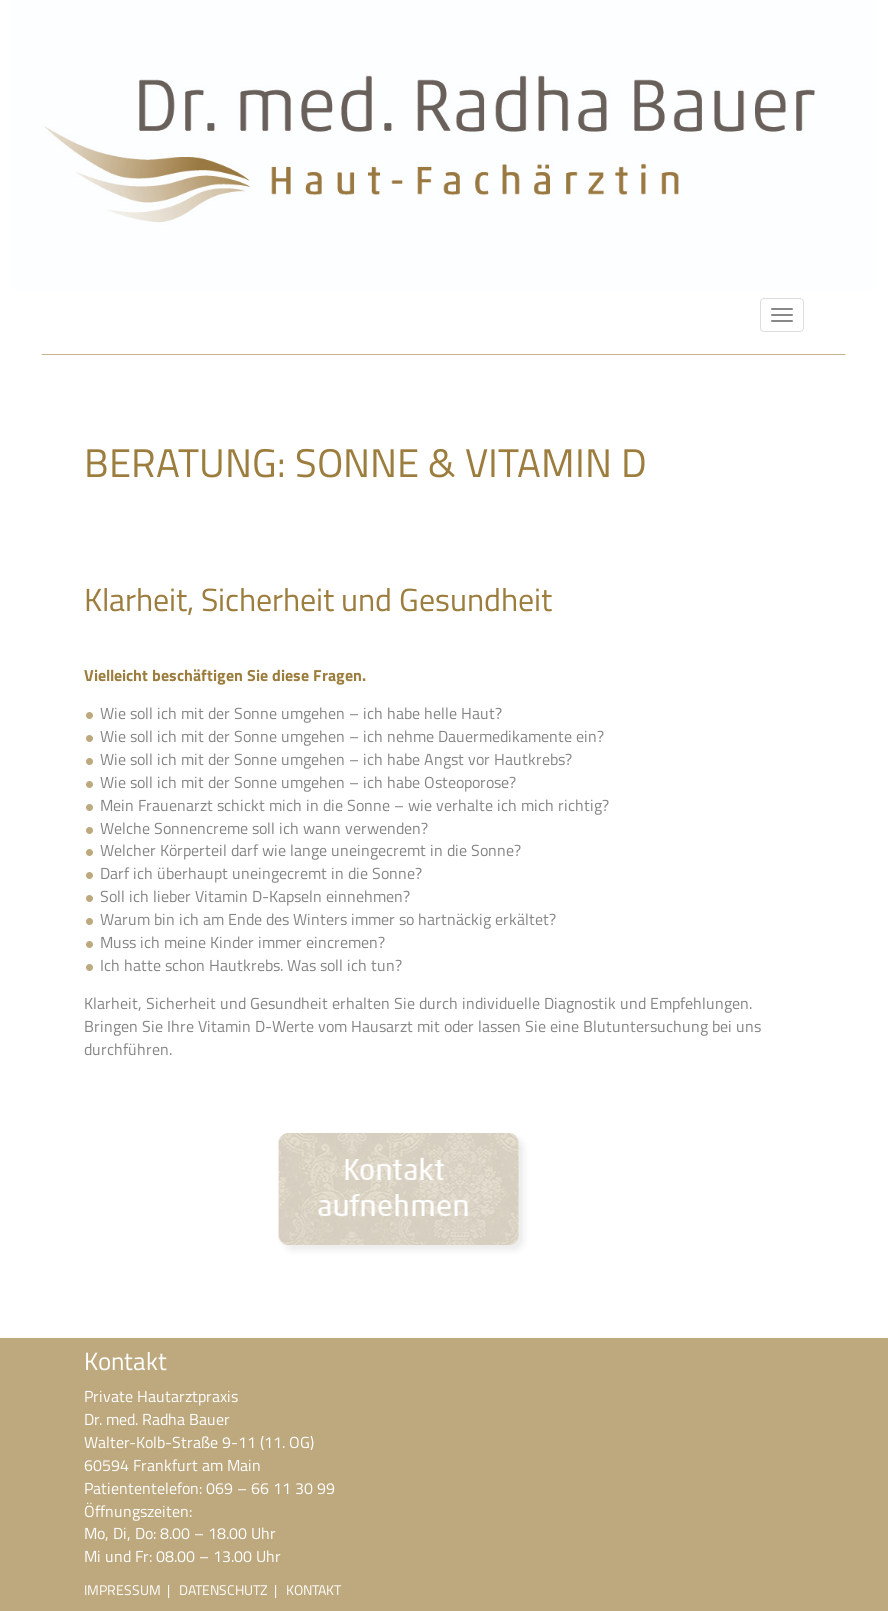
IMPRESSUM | (131, 1589)
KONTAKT (313, 1589)
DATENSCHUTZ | (232, 1589)
